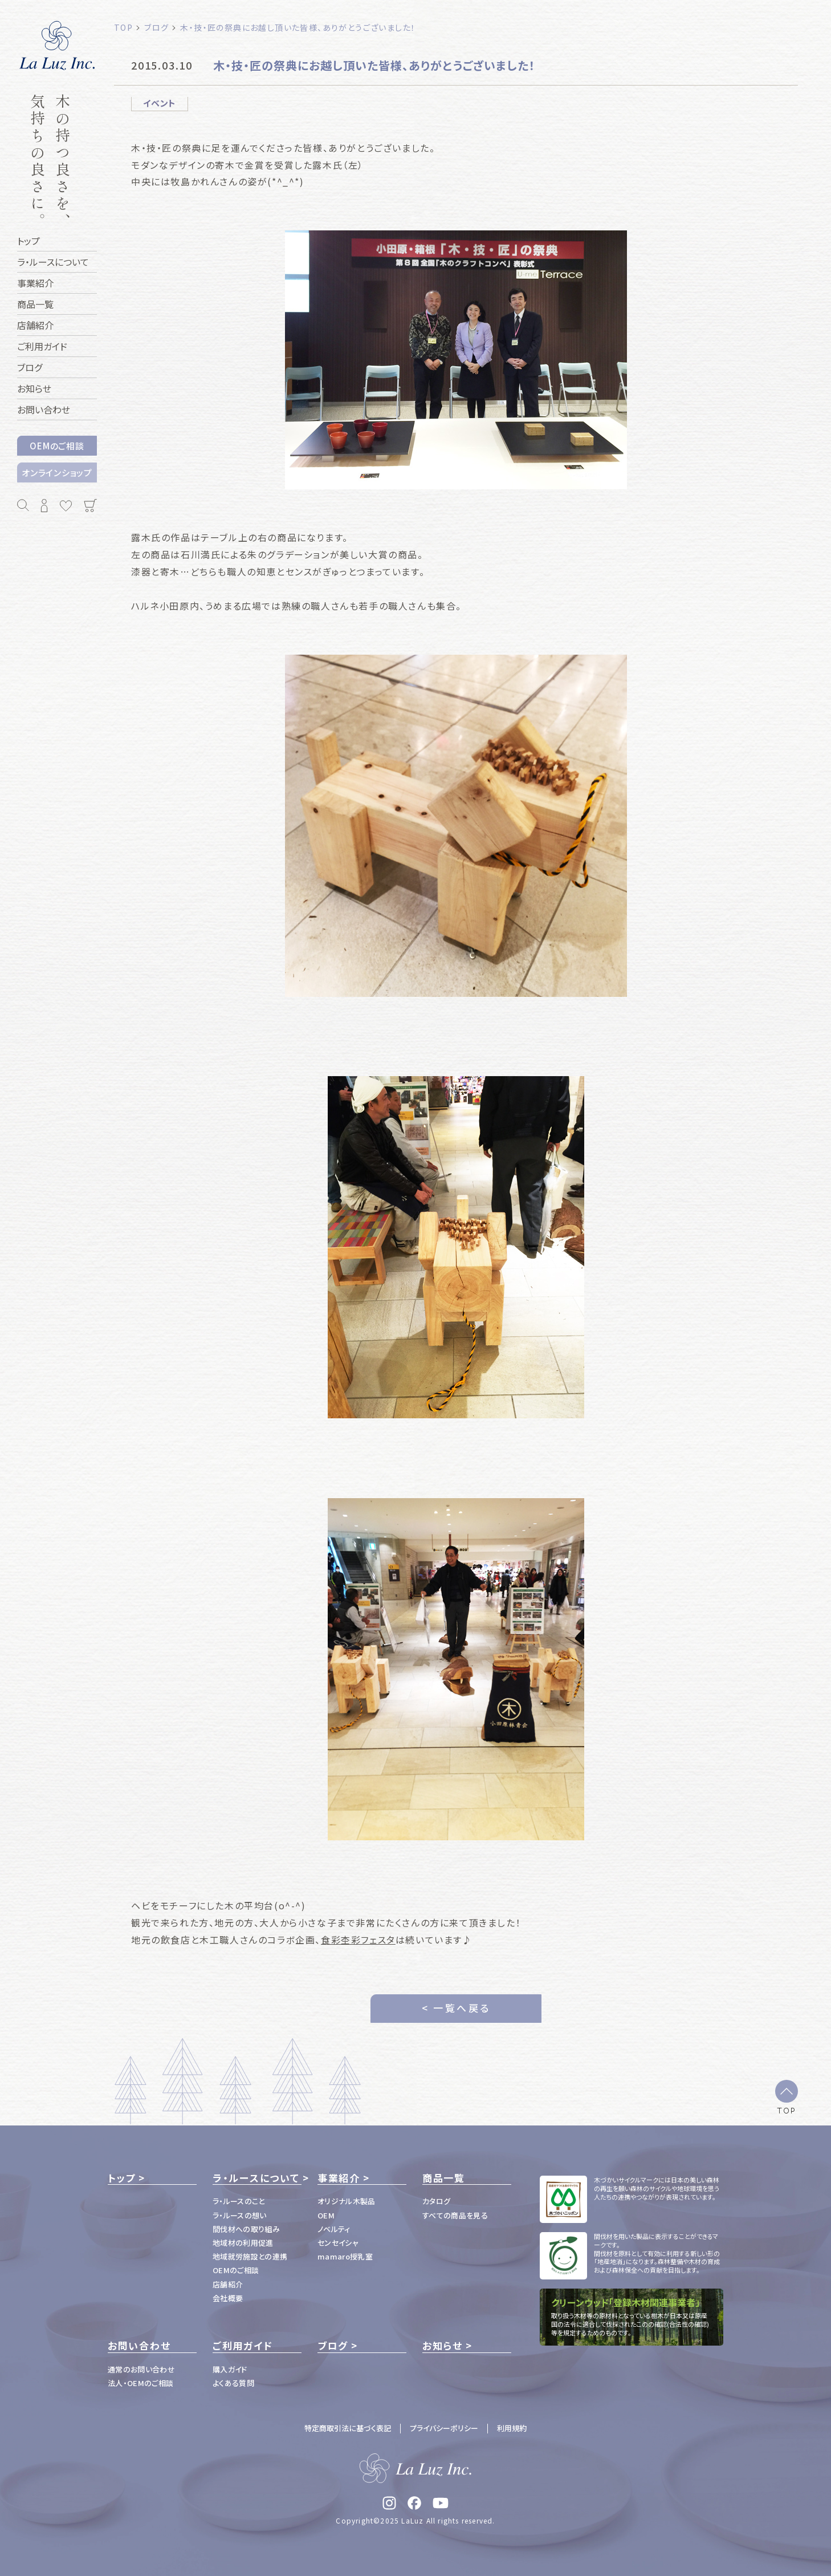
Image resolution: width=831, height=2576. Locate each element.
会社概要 (228, 2298)
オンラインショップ (57, 472)
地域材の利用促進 (243, 2242)
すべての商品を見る (455, 2215)
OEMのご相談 (57, 446)
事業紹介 (338, 2178)
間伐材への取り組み (246, 2229)
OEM (326, 2215)
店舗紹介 (228, 2284)
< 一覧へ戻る (456, 2008)
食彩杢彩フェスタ (358, 1939)
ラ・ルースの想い (240, 2215)
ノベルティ (334, 2229)
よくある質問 (233, 2383)
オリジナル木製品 (346, 2201)
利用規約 (512, 2428)
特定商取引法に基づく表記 (347, 2428)
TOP (786, 2110)
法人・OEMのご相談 (140, 2383)
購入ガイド (230, 2369)
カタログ (436, 2201)
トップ (122, 2178)
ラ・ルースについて (256, 2178)
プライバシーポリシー (444, 2428)
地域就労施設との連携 (250, 2256)
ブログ (332, 2345)
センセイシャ (338, 2242)
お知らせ (442, 2345)
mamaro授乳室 (345, 2256)
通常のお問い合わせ (141, 2369)
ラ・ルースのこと (239, 2201)
